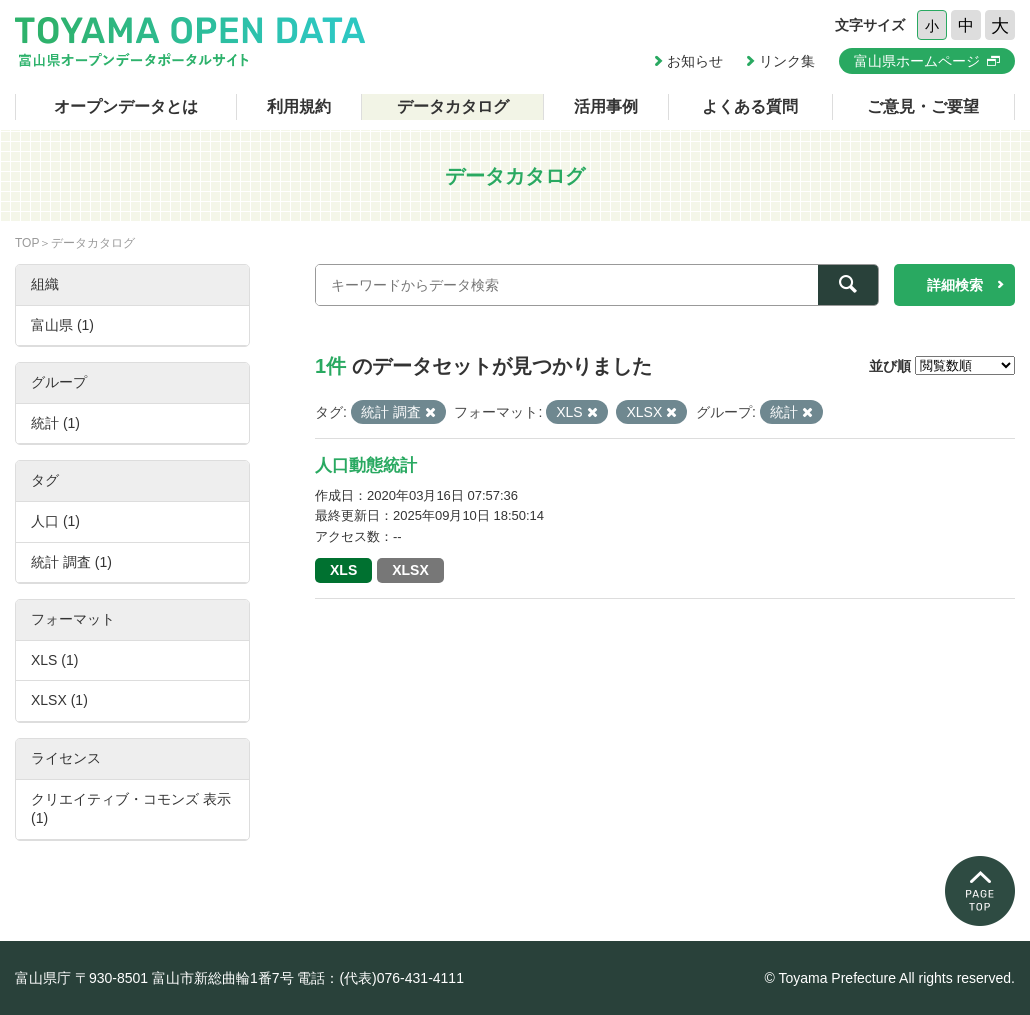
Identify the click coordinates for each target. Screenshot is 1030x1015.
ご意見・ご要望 (923, 106)
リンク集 (787, 61)
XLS (343, 570)
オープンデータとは (126, 106)
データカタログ (453, 106)
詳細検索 (955, 285)
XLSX (410, 570)
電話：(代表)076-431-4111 (380, 978)
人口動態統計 (366, 465)
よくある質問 (750, 106)
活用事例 (606, 106)
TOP (27, 243)
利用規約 (299, 106)
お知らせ (695, 61)
